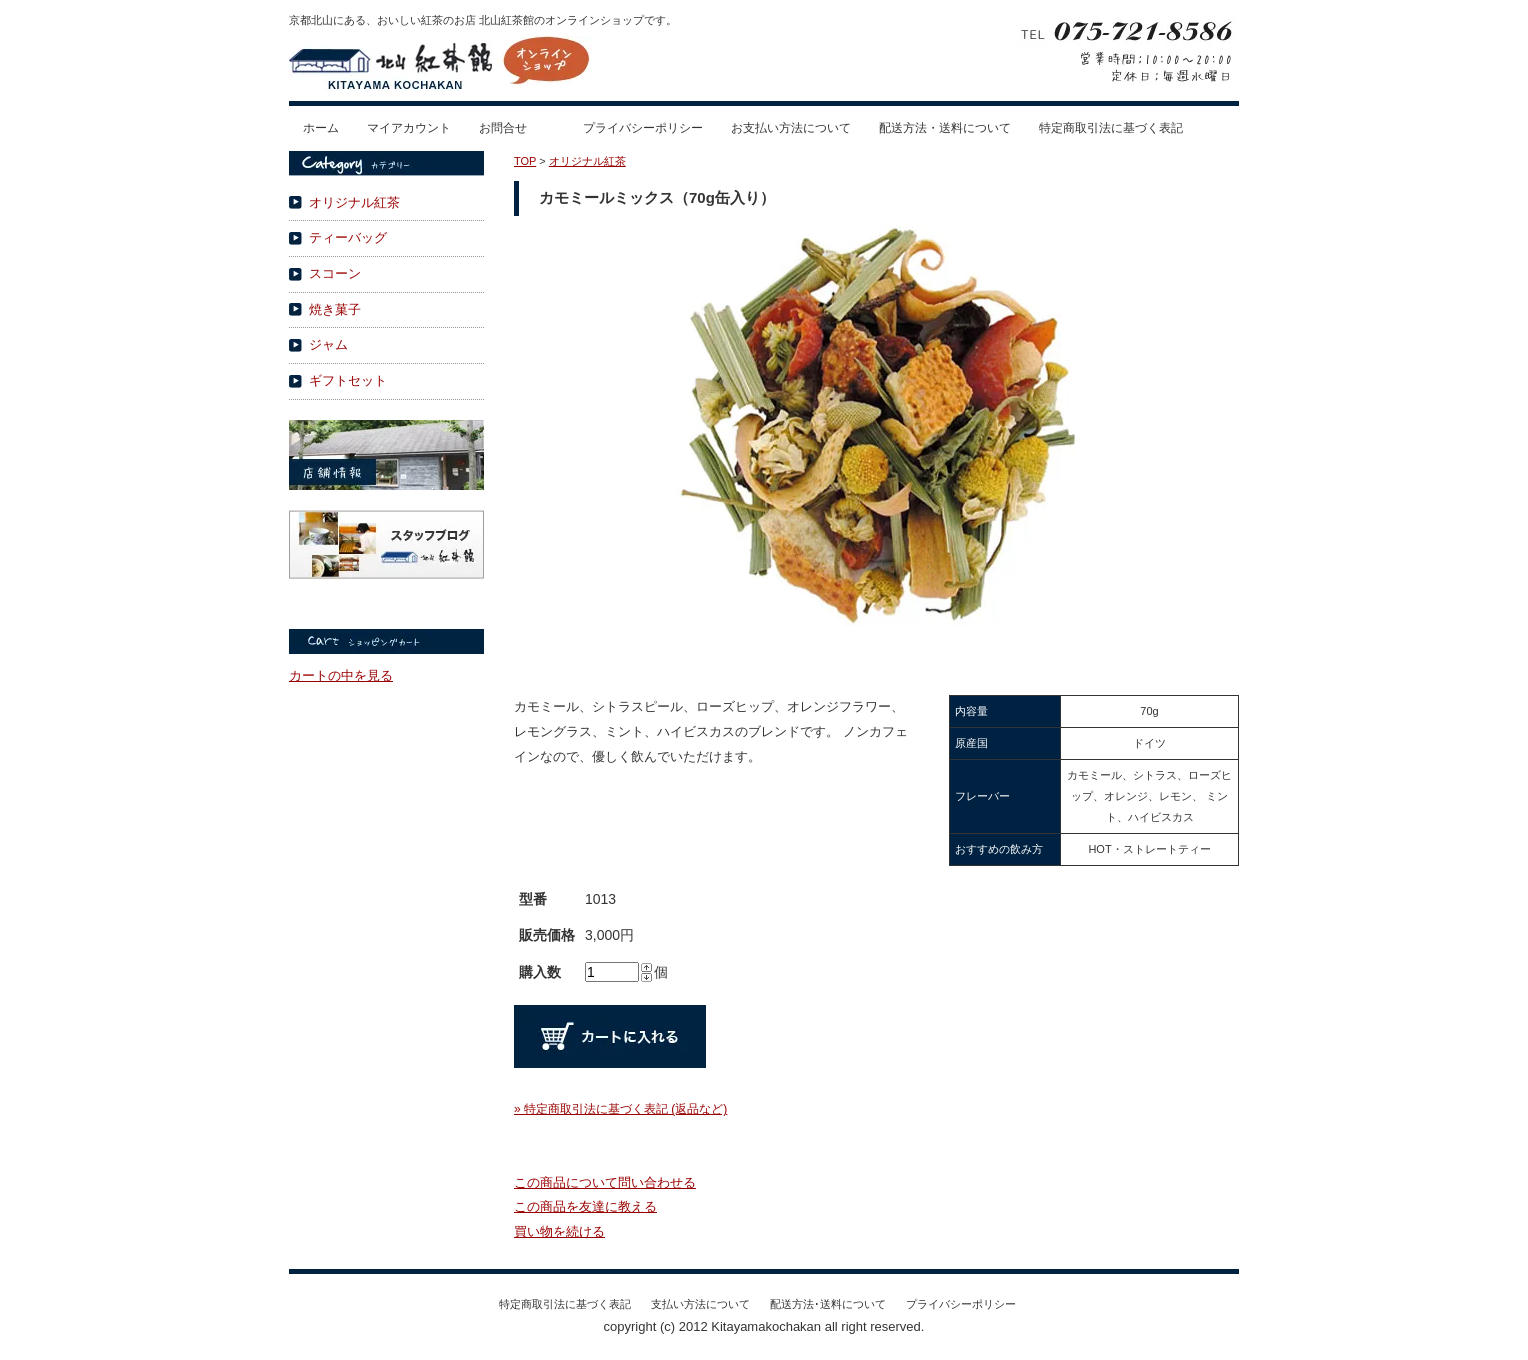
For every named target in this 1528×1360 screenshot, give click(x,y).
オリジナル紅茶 (354, 202)
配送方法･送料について (828, 1304)
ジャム (328, 344)
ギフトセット (348, 380)
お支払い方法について (791, 128)
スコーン (335, 273)
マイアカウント (409, 128)
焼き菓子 (335, 309)
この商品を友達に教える (585, 1206)
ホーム (321, 128)
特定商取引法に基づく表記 (1111, 128)
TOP (525, 161)
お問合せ (503, 128)
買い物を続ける (559, 1231)
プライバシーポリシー (643, 128)
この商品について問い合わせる (605, 1182)
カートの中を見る (341, 675)
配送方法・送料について (945, 128)
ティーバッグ (348, 237)
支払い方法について (700, 1304)
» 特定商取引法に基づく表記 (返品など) (620, 1109)
